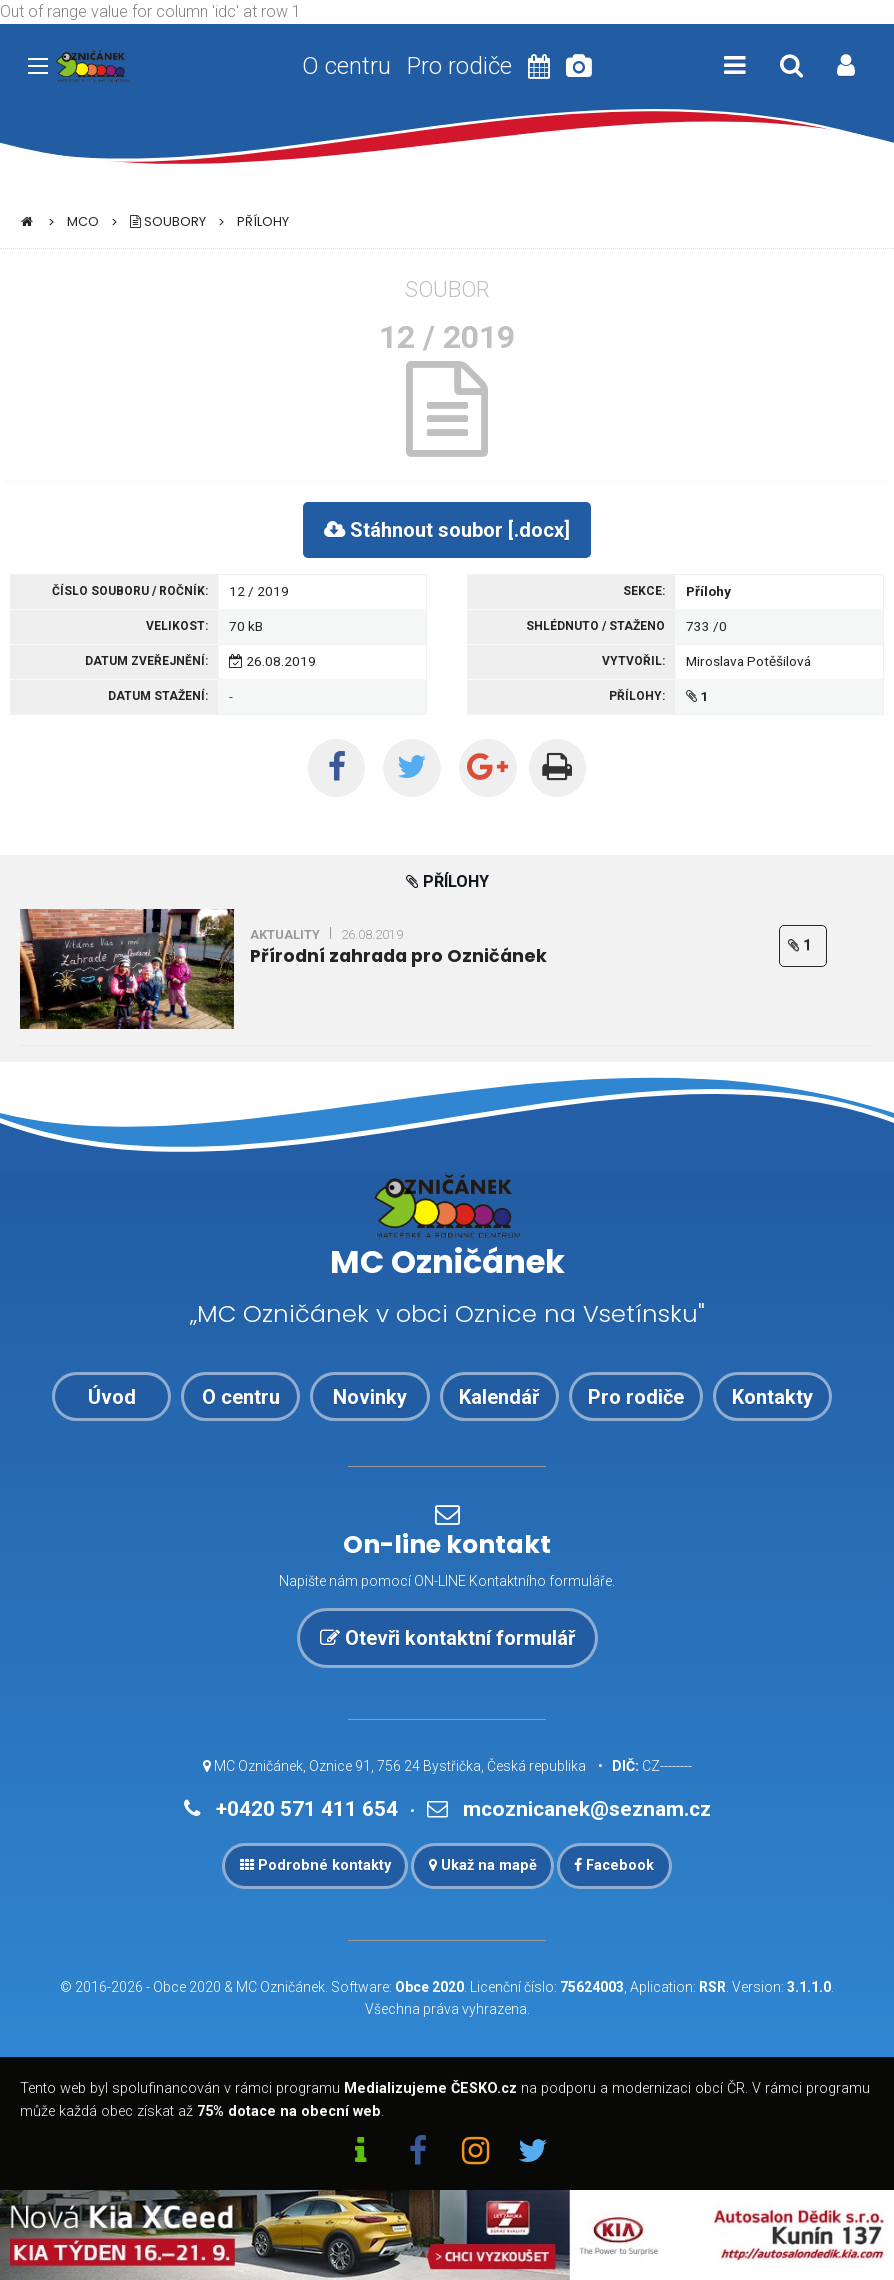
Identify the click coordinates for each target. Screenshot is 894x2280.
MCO (83, 221)
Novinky (370, 1397)
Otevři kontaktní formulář (447, 1638)
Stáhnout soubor (447, 530)
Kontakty (772, 1397)
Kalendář (499, 1397)
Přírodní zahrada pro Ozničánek (398, 956)
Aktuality (285, 934)
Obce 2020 (187, 1987)
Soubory (168, 221)
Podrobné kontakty (315, 1865)
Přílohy (263, 221)
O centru (346, 66)
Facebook (614, 1865)
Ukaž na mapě (483, 1865)
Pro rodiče (459, 66)
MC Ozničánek (280, 1987)
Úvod (112, 1397)
